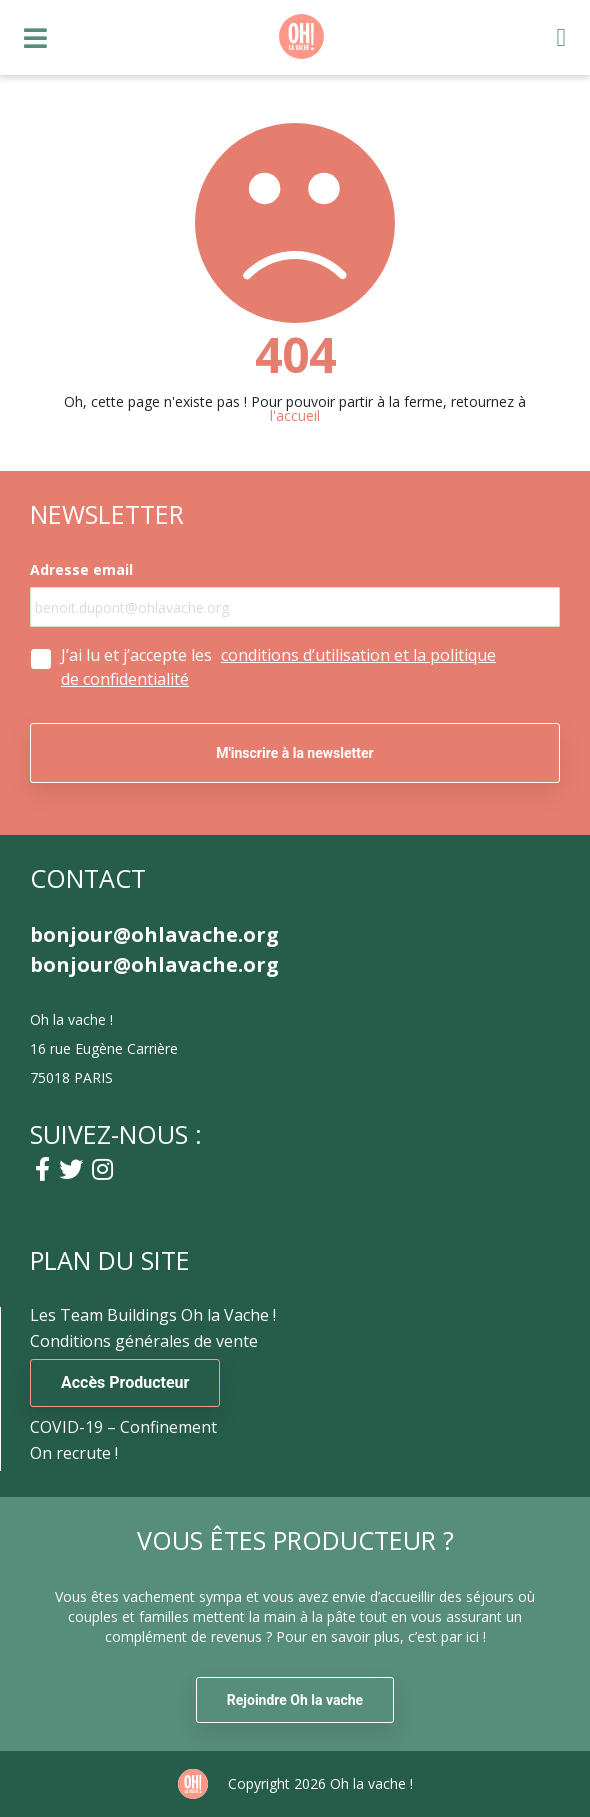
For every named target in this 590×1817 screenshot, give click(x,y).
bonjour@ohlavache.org (154, 935)
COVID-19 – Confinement (123, 1427)
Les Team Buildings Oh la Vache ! (153, 1315)
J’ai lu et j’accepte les (278, 667)
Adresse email (81, 570)
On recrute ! (74, 1453)
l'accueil (295, 415)
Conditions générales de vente (144, 1341)
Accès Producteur (125, 1382)
